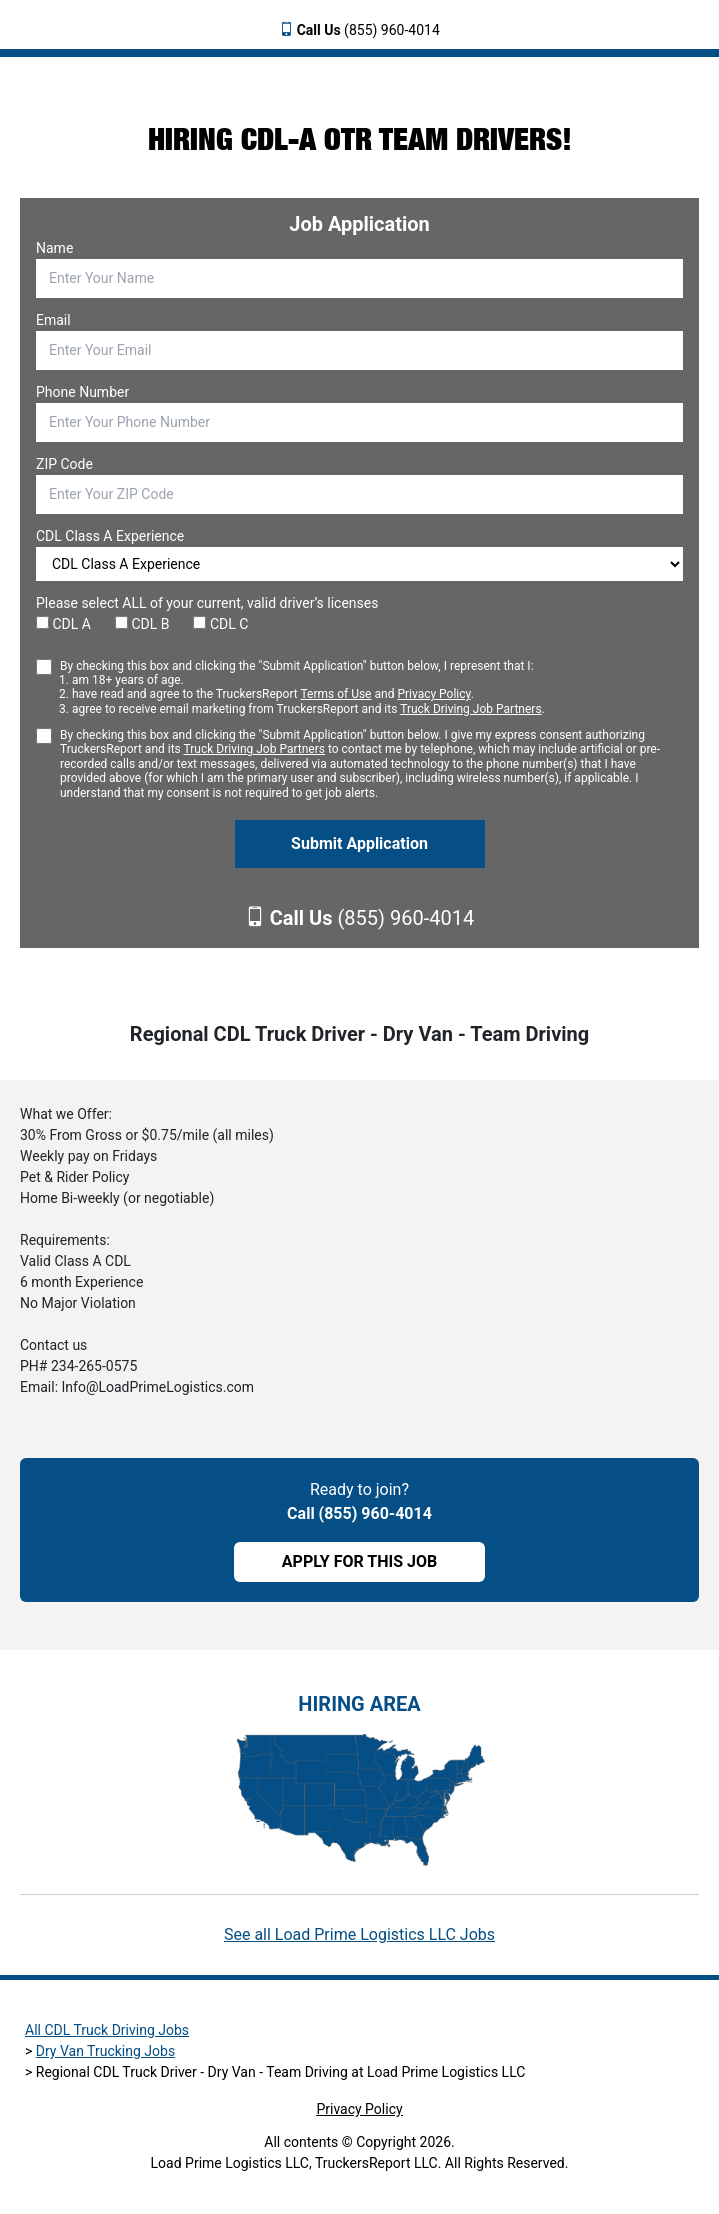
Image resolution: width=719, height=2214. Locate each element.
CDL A (63, 624)
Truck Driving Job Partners (470, 709)
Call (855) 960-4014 (359, 1513)
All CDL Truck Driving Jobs (107, 2030)
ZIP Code (64, 464)
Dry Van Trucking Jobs (105, 2051)
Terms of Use (335, 694)
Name (54, 248)
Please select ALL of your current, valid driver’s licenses (207, 603)
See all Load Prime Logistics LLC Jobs (359, 1934)
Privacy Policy (433, 694)
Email (53, 320)
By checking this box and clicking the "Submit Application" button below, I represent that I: (302, 688)
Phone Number (82, 392)
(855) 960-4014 (368, 30)
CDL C (220, 624)
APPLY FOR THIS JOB (359, 1561)
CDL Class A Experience (110, 536)
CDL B (142, 624)
